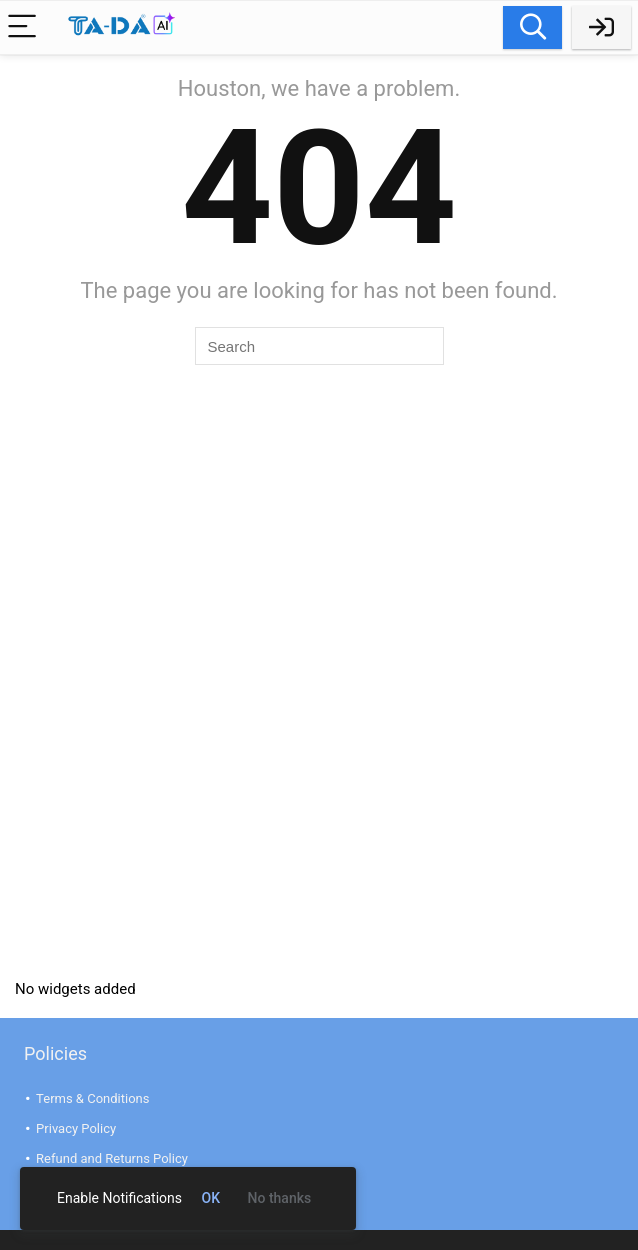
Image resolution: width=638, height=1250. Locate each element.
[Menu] (24, 27)
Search (532, 27)
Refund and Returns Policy (112, 1158)
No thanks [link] (280, 1198)
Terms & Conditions (92, 1098)
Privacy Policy (76, 1128)
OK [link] (211, 1198)
